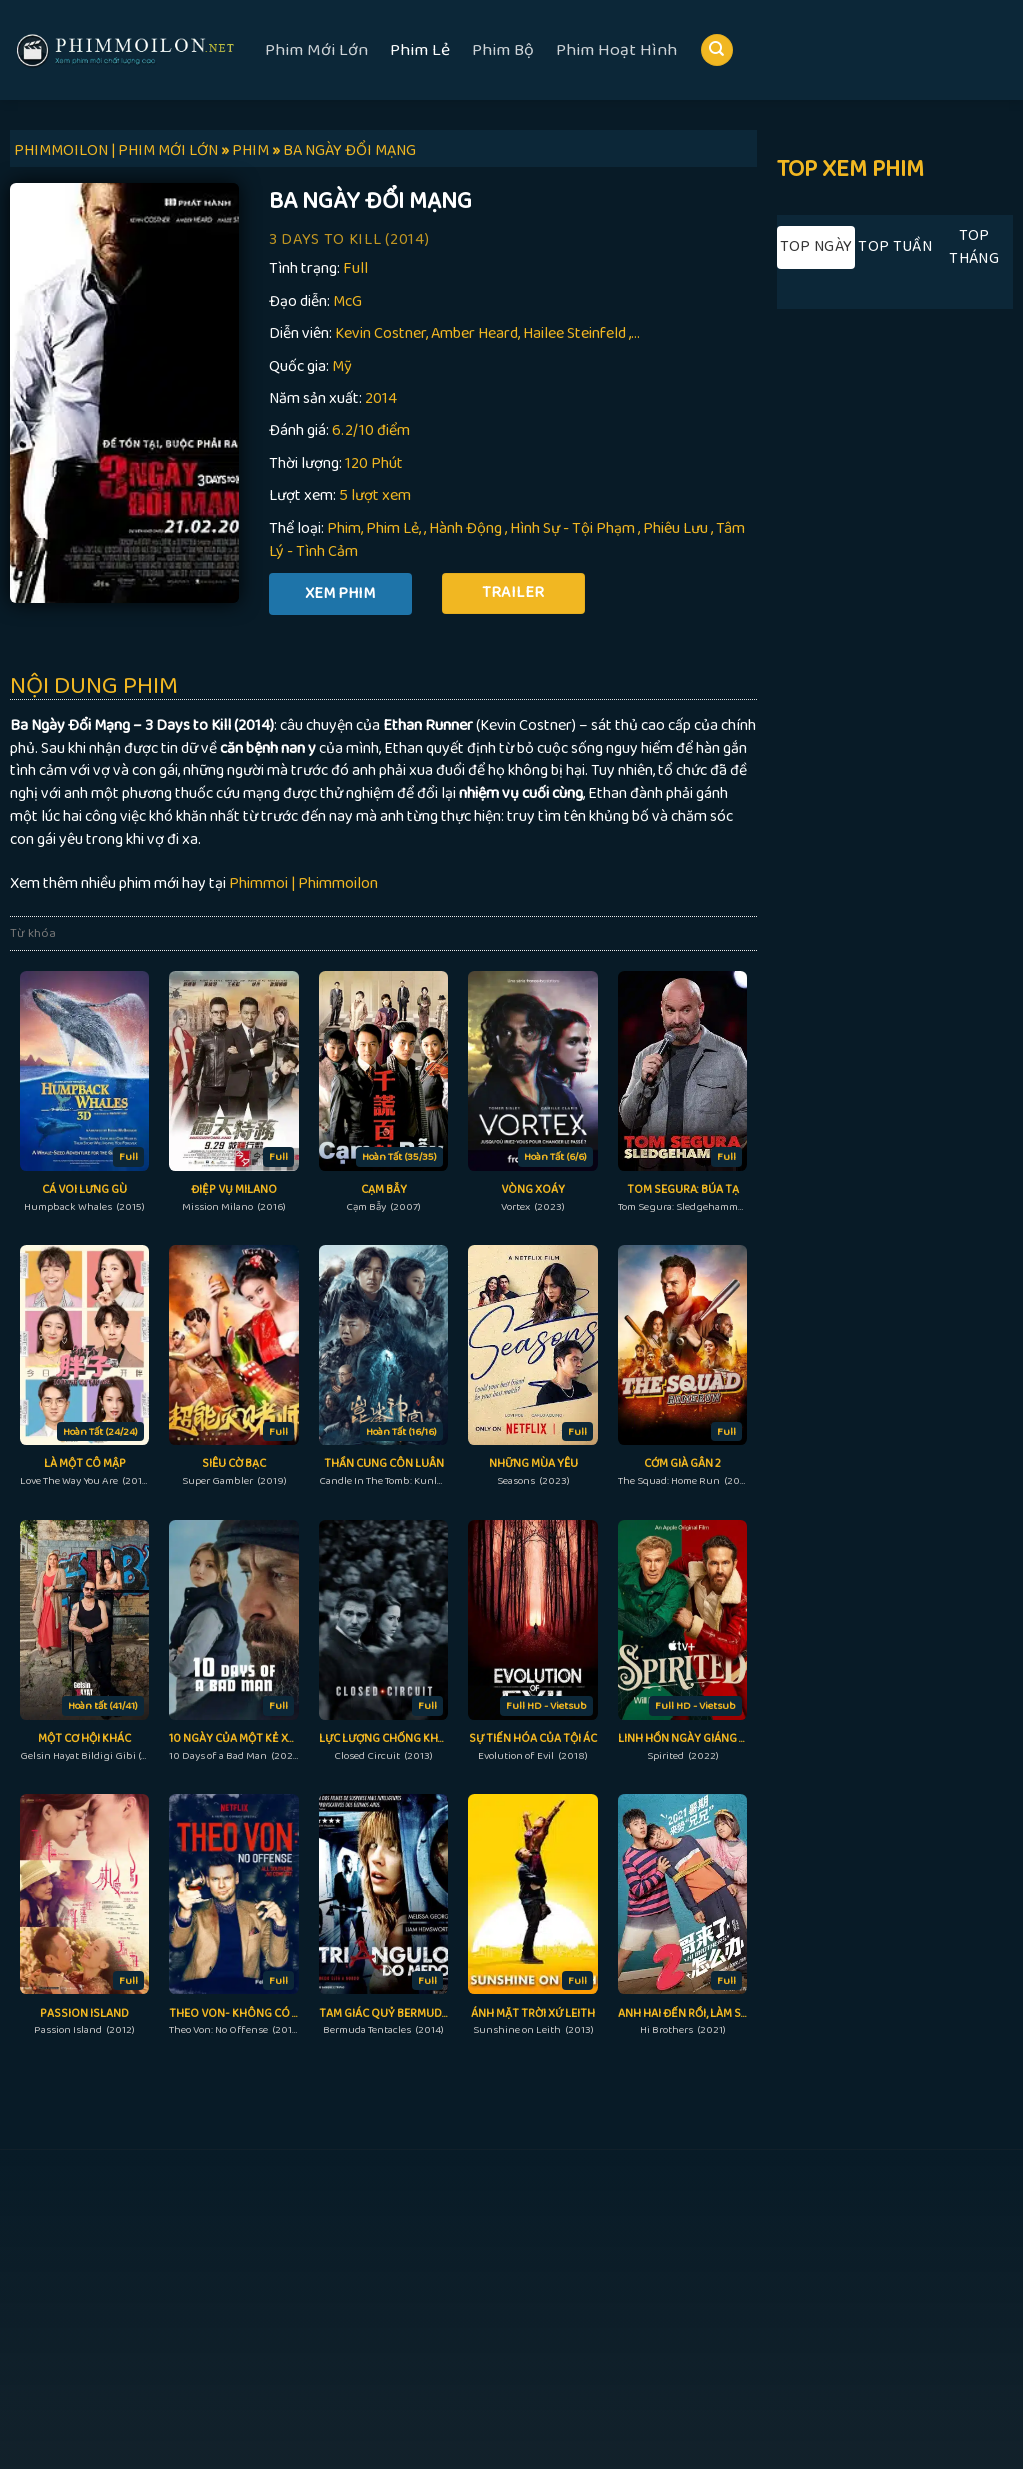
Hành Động (465, 528)
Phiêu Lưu (675, 528)
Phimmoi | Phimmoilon (303, 883)
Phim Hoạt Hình (616, 50)
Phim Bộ (503, 50)
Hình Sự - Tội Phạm (572, 528)
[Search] (717, 50)
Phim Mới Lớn (316, 50)
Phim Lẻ (420, 50)
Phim (344, 528)
